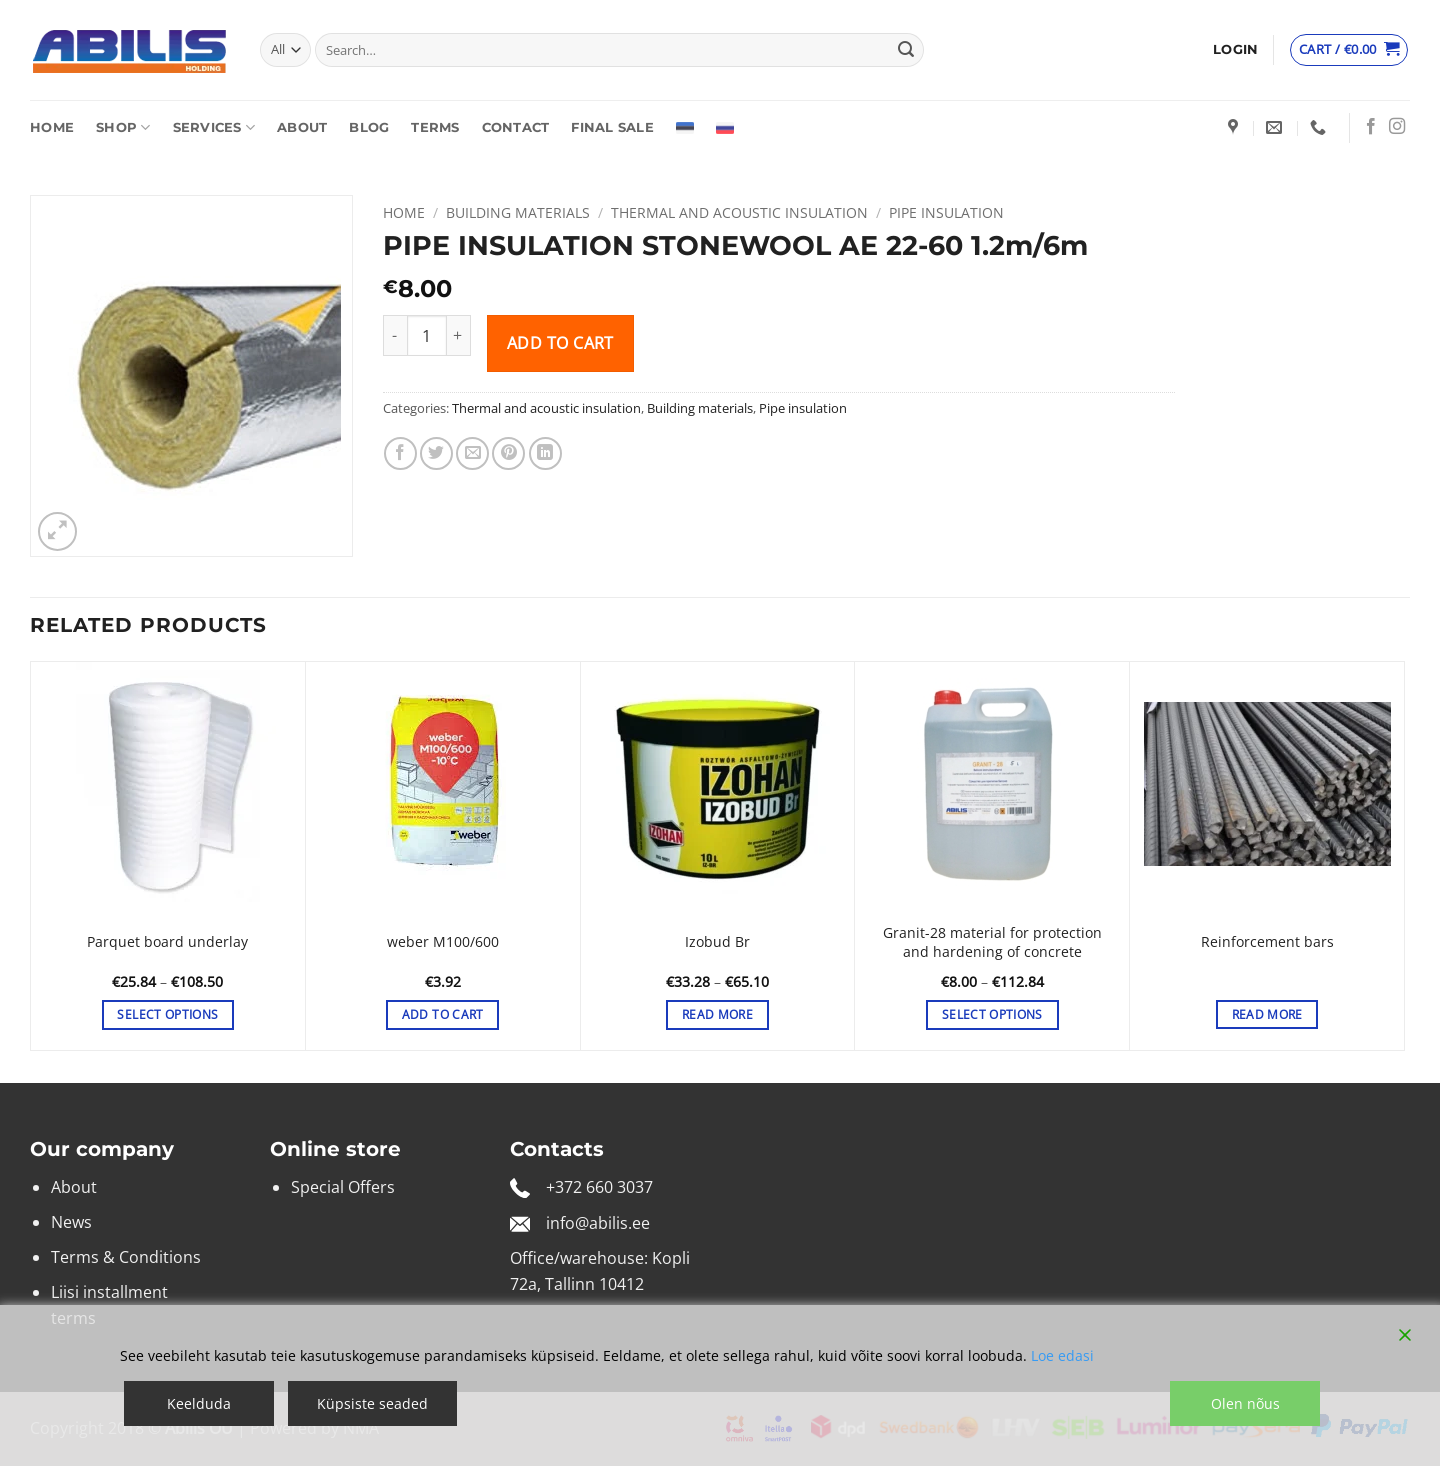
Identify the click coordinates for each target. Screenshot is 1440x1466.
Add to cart (560, 343)
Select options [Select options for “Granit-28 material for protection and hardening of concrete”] (992, 1014)
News (71, 1222)
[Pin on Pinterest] (508, 453)
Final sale (612, 127)
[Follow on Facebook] (1371, 127)
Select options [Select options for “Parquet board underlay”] (167, 1014)
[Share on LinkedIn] (545, 453)
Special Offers (343, 1187)
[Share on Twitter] (436, 453)
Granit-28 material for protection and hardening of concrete (992, 942)
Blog (369, 127)
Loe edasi (1062, 1355)
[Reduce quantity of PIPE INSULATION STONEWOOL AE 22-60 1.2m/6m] (395, 335)
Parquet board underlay (167, 942)
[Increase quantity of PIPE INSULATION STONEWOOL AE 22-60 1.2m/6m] (459, 335)
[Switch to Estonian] (685, 128)
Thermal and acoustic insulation (739, 212)
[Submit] (906, 50)
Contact (516, 127)
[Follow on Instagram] (1397, 127)
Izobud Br (717, 942)
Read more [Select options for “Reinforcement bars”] (1267, 1014)
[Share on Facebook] (400, 453)
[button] (1235, 50)
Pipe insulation (946, 212)
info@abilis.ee (598, 1223)
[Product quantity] (427, 335)
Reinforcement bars (1267, 942)
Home (52, 127)
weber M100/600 (443, 942)
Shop (123, 127)
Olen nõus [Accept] (1245, 1403)
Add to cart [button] (443, 1014)
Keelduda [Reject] (199, 1403)
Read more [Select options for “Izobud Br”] (717, 1014)
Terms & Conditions (126, 1257)
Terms (435, 127)
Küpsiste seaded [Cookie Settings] (372, 1403)
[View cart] (1349, 50)
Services (214, 127)
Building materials (518, 212)
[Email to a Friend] (472, 453)
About (302, 127)
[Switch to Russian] (725, 128)
